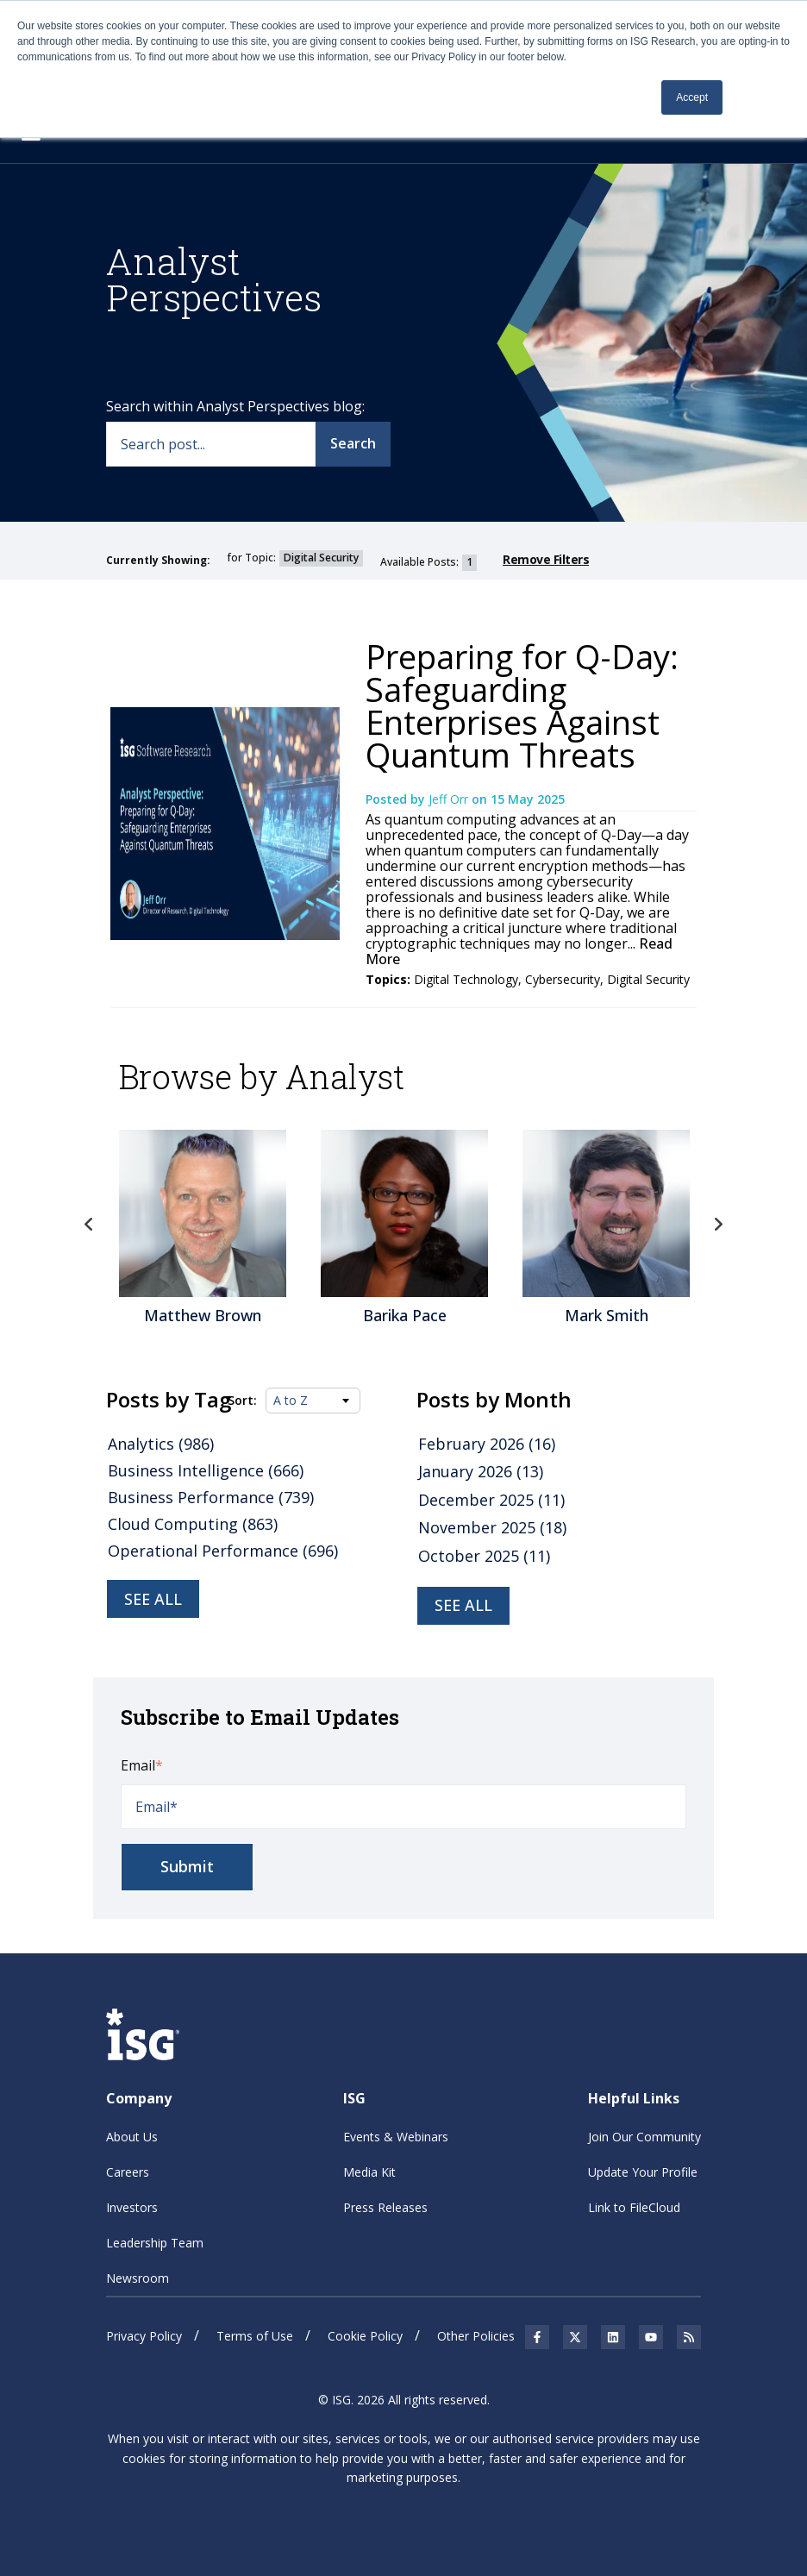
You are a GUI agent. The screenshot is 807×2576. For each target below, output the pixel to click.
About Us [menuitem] (132, 2136)
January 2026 (480, 1471)
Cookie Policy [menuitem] (365, 2336)
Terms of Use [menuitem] (254, 2336)
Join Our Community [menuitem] (644, 2136)
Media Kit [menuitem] (369, 2172)
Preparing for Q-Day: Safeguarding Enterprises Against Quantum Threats (522, 705)
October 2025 (484, 1555)
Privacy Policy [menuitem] (144, 2336)
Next (718, 1224)
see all (463, 1605)
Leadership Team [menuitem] (154, 2242)
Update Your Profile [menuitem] (643, 2172)
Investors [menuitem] (132, 2207)
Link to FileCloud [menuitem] (634, 2207)
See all (153, 1599)
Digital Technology (466, 979)
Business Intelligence (205, 1470)
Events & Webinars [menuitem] (395, 2136)
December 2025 (491, 1499)
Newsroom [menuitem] (137, 2278)
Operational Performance (223, 1550)
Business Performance (211, 1497)
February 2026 (486, 1443)
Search (353, 443)
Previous (88, 1224)
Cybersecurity (562, 979)
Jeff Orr (450, 799)
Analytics (161, 1443)
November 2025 (492, 1527)
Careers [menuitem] (127, 2172)
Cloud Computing (193, 1524)
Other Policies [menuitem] (476, 2336)
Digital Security (648, 979)
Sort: (242, 1400)
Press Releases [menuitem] (385, 2207)
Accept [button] (692, 97)
